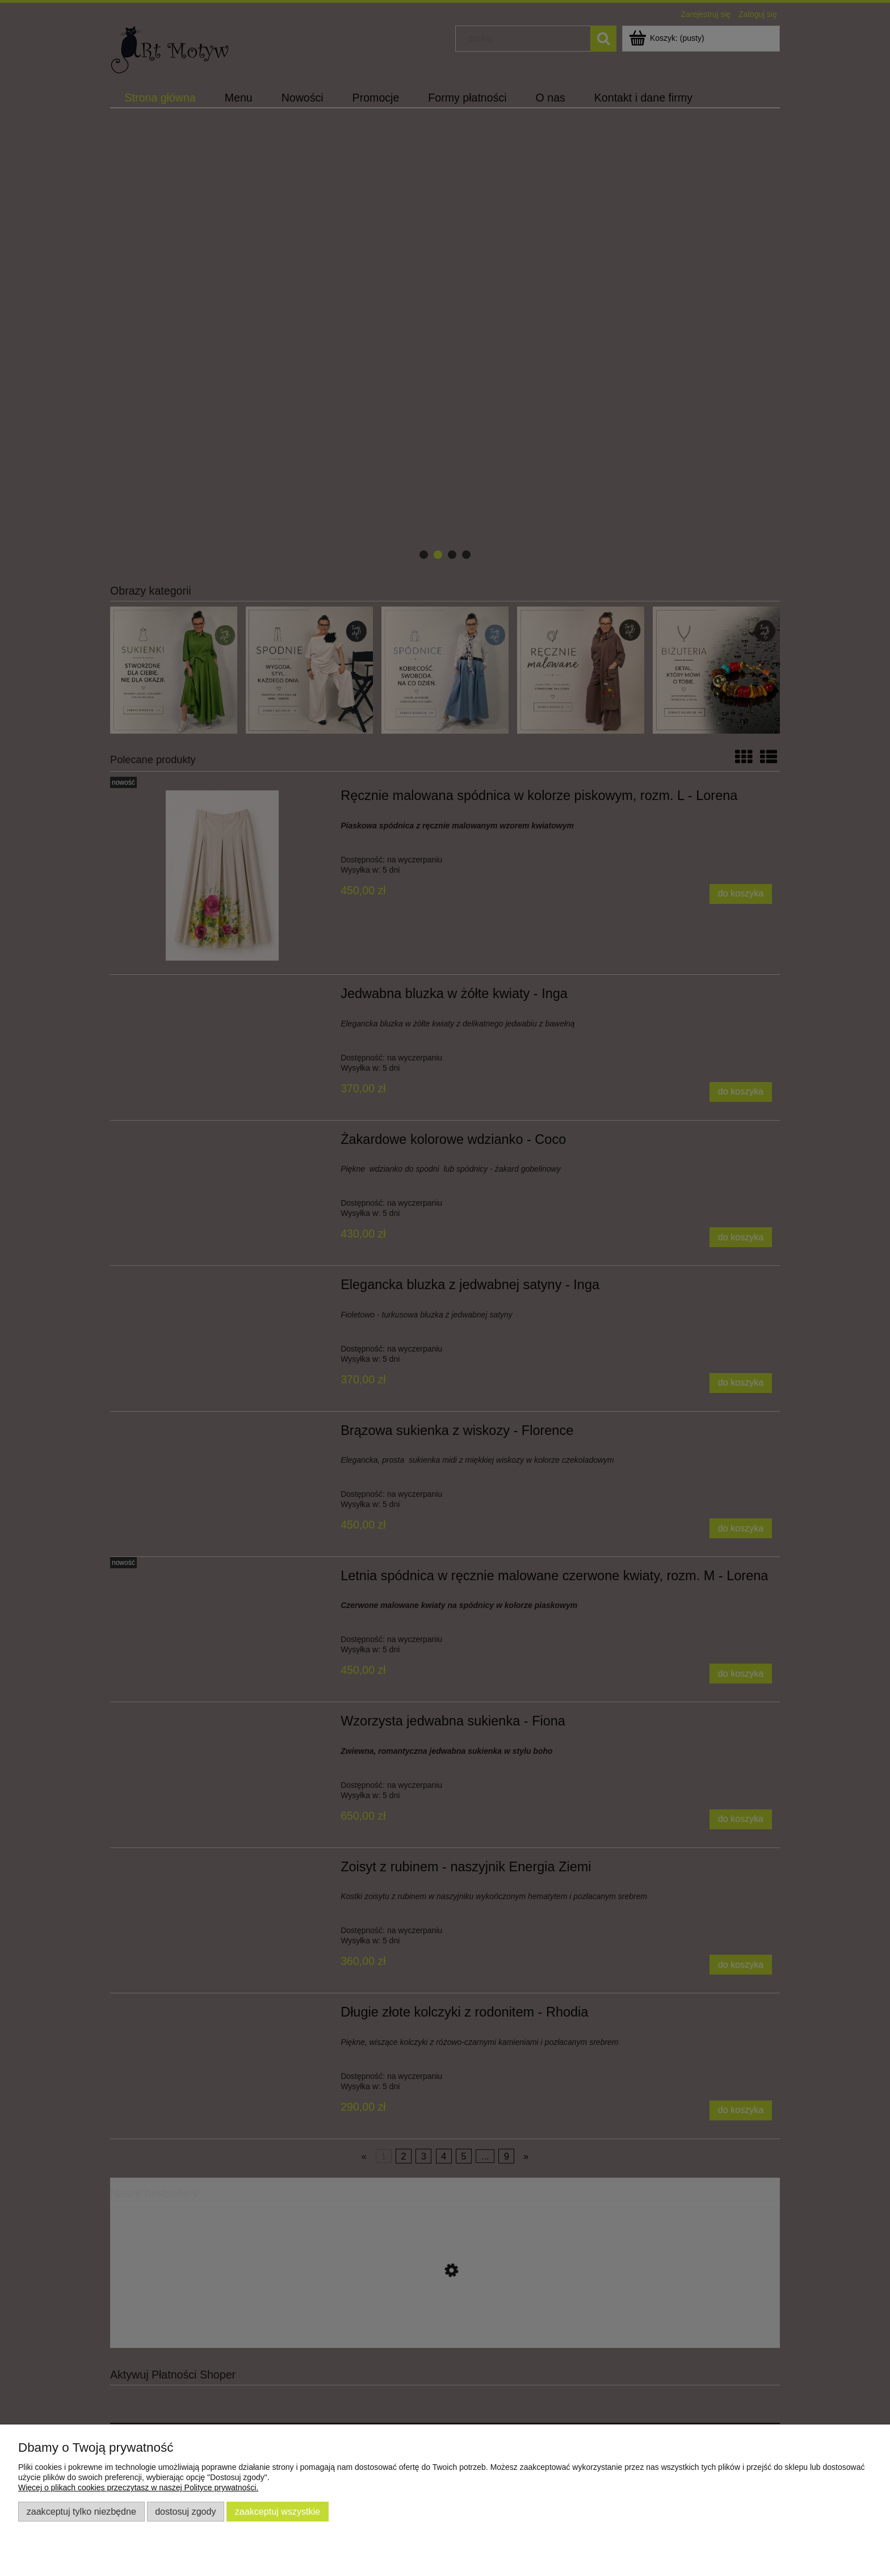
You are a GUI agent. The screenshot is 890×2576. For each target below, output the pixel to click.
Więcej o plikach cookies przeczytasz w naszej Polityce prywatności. (138, 2487)
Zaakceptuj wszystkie (277, 2511)
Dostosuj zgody (185, 2511)
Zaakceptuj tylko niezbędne (81, 2511)
